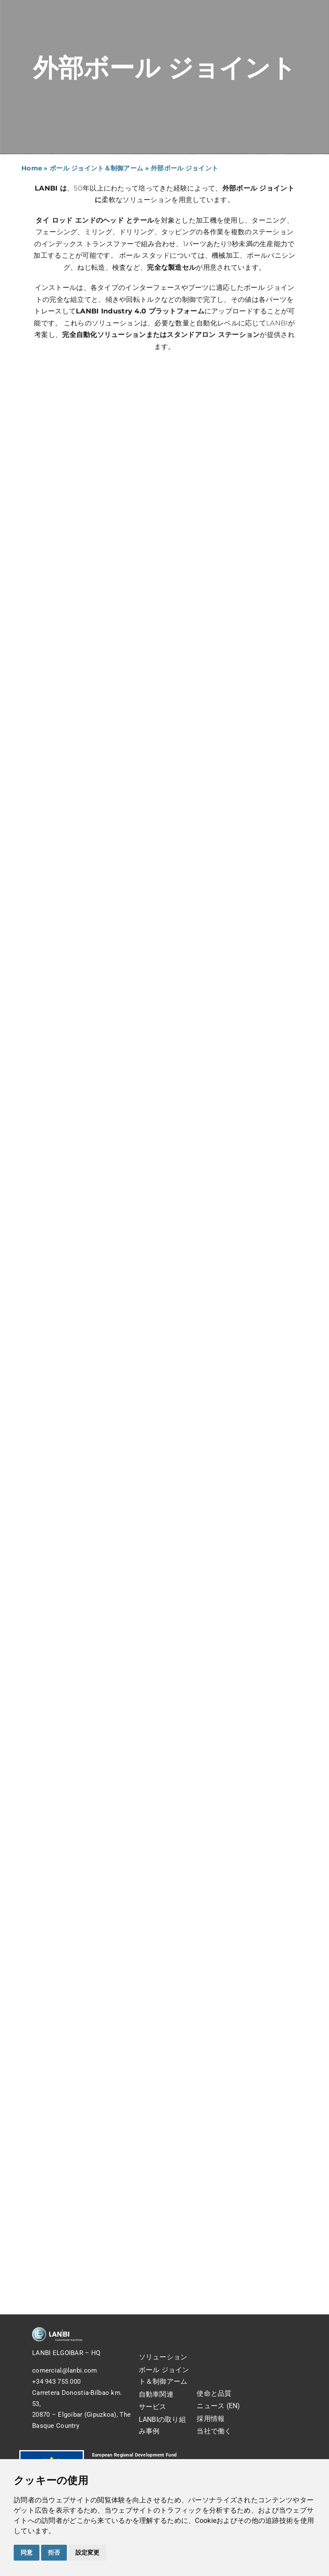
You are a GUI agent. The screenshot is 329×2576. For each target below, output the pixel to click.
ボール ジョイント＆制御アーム (96, 168)
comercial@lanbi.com (64, 2370)
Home (31, 168)
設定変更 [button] (87, 2552)
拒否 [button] (54, 2552)
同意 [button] (27, 2552)
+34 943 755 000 (56, 2381)
